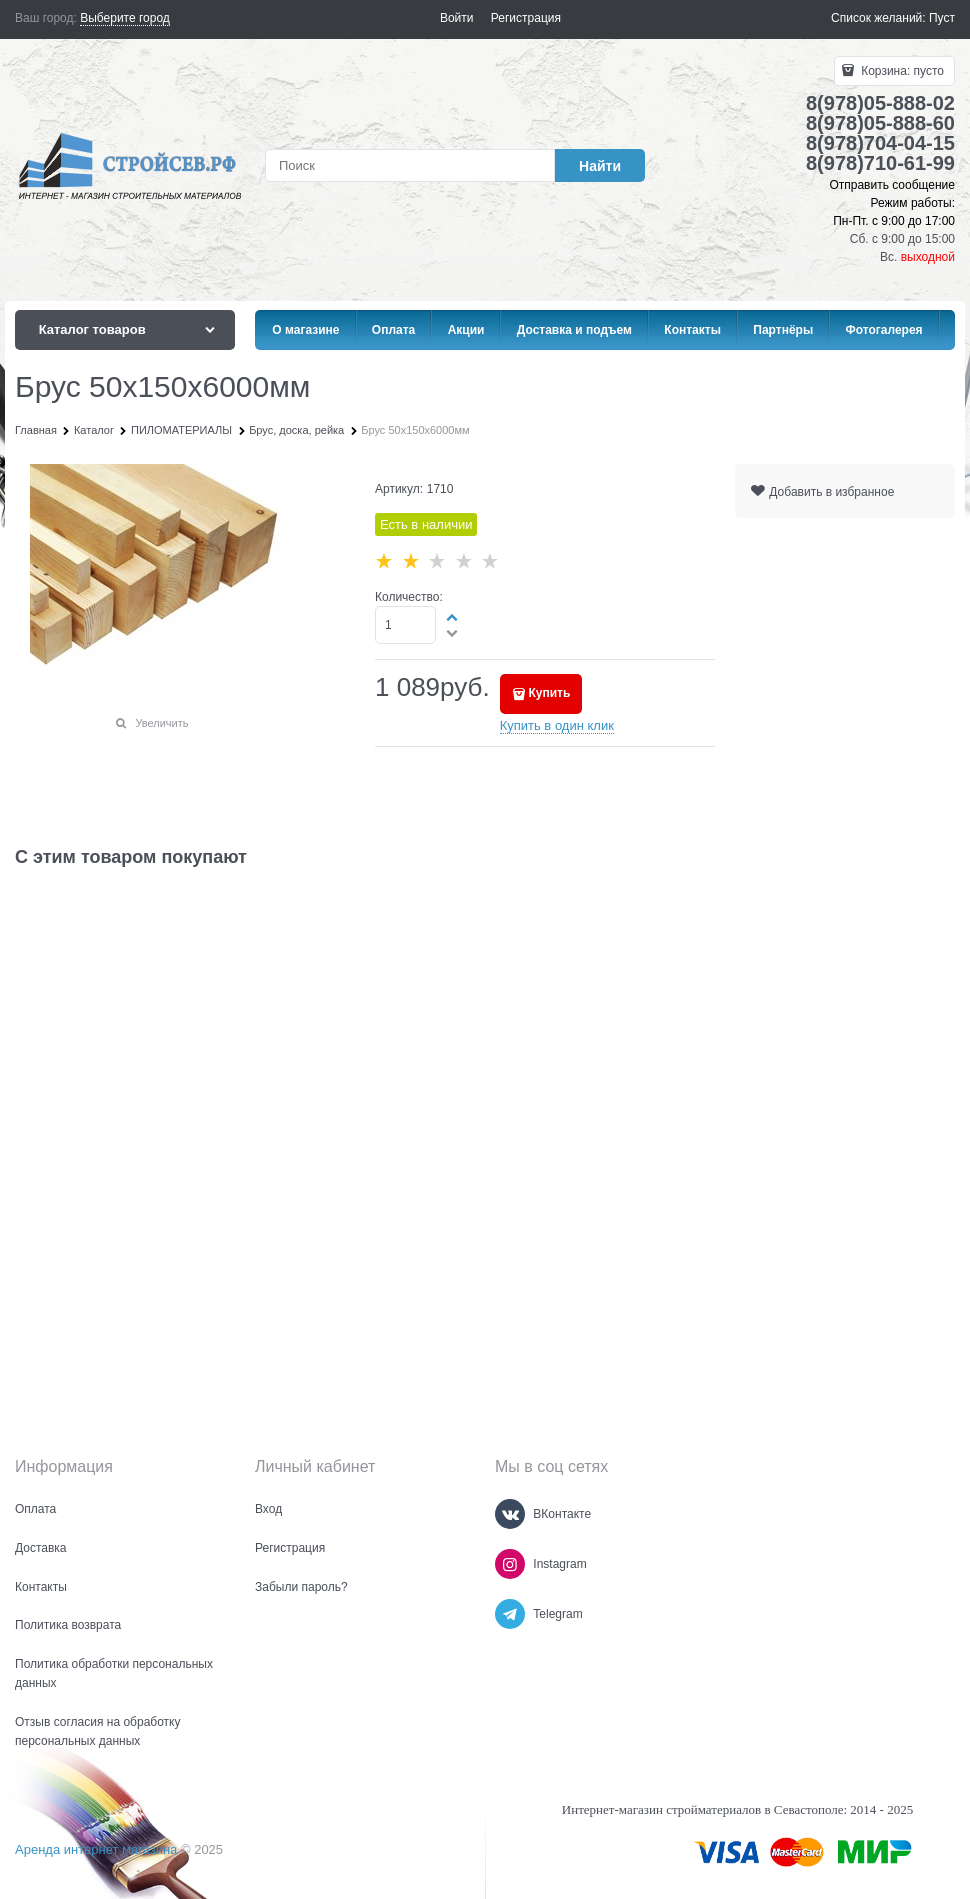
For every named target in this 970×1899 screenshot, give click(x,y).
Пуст (942, 18)
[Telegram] (510, 1614)
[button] (453, 617)
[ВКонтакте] (510, 1514)
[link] (125, 18)
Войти (457, 18)
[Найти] (600, 165)
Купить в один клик (557, 725)
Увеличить (161, 723)
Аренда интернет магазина (96, 1849)
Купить (549, 693)
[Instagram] (510, 1564)
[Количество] (405, 625)
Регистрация (526, 18)
